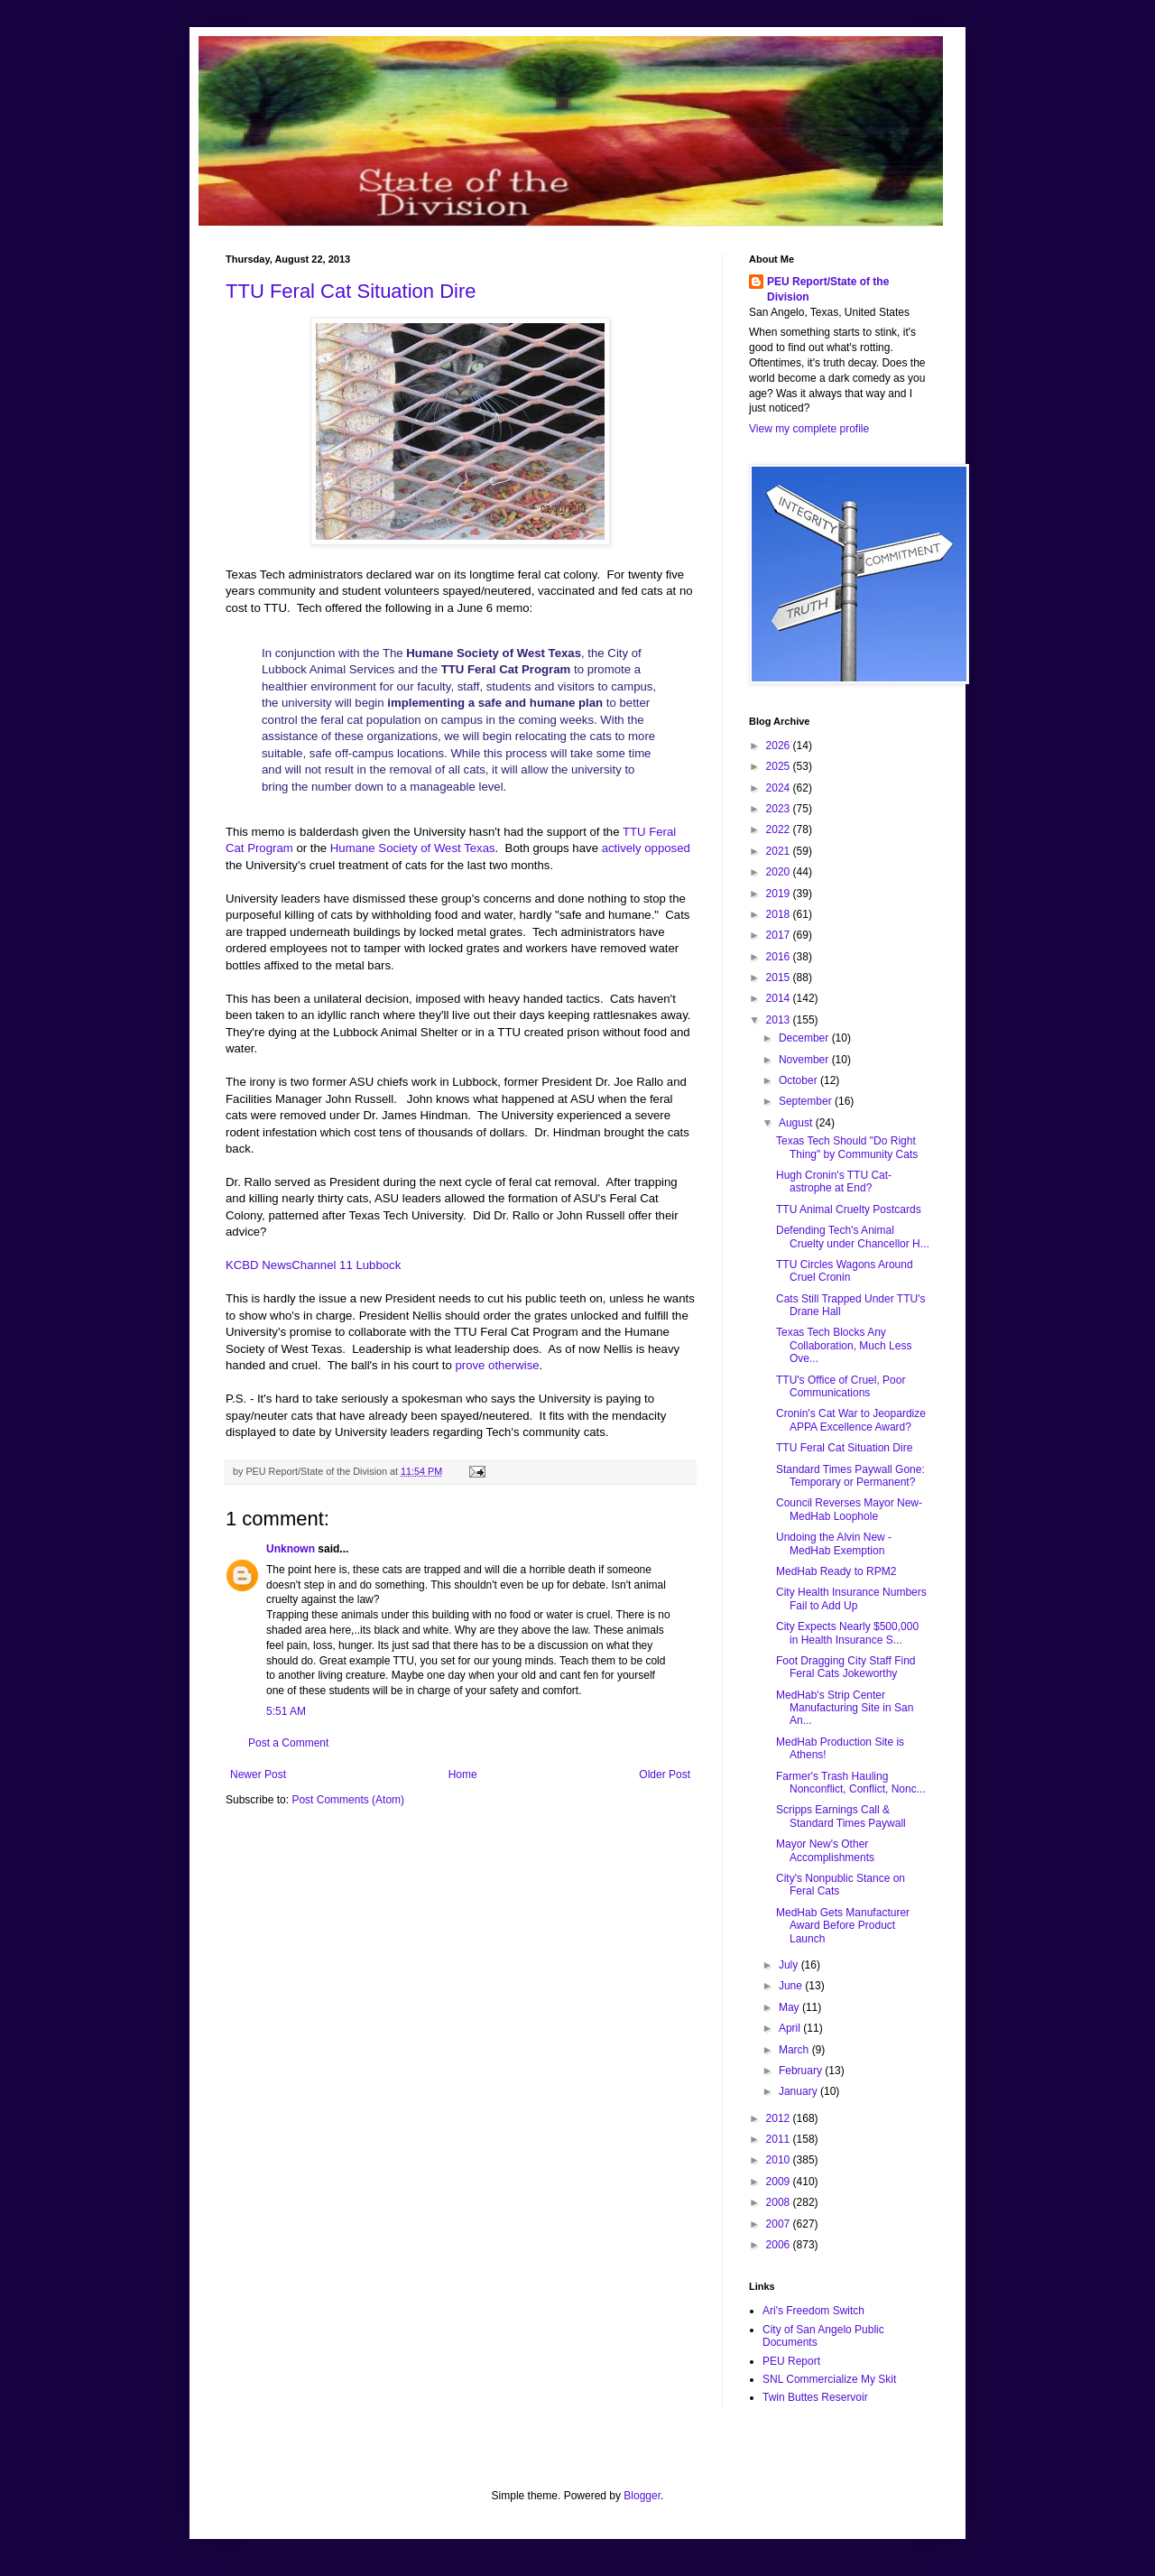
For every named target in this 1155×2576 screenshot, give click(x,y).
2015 (779, 977)
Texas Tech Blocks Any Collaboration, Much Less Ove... (843, 1345)
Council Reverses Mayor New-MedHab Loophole (849, 1509)
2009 (779, 2181)
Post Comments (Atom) (347, 1799)
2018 (779, 914)
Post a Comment (288, 1743)
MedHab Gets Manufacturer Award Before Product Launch (843, 1925)
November (805, 1059)
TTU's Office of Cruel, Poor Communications (840, 1386)
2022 (779, 829)
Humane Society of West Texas (412, 848)
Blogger (642, 2495)
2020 (779, 872)
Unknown (290, 1549)
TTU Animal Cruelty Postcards (848, 1209)
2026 (779, 745)
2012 (779, 2118)
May (790, 2007)
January (799, 2091)
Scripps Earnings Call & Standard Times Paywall (841, 1816)
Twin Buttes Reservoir (815, 2397)
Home (462, 1774)
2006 (779, 2244)
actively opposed (646, 848)
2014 (779, 998)
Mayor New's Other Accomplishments (825, 1850)
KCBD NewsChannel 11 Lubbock (313, 1265)
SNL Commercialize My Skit (829, 2379)
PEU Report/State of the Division (828, 289)
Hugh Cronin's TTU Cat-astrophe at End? (834, 1181)
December (805, 1038)
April (791, 2028)
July (790, 1965)
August (797, 1123)
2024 (779, 788)
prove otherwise (497, 1365)
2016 (779, 956)
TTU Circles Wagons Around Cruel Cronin (844, 1270)
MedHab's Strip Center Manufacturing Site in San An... (844, 1708)
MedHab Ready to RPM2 (836, 1571)
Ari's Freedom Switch (813, 2310)
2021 (779, 851)
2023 (779, 808)
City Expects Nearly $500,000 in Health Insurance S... (847, 1632)
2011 (779, 2139)
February (802, 2070)
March (795, 2049)
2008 (779, 2202)
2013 (779, 1020)
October (799, 1080)
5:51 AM (286, 1711)
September (807, 1101)
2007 (779, 2224)
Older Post (664, 1774)
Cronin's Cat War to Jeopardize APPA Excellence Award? (851, 1419)
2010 (779, 2160)
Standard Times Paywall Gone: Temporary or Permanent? (850, 1475)
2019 (779, 893)
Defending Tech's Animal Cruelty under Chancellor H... (852, 1236)
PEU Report (791, 2361)
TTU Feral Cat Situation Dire (351, 291)
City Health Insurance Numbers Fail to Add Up (851, 1598)
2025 (779, 766)
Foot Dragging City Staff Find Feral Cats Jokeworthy (846, 1667)
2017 (779, 935)
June (792, 1985)
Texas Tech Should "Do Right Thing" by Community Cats (847, 1147)
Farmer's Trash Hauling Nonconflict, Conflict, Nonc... (851, 1782)
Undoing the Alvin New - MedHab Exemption (834, 1543)
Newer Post (258, 1774)
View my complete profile (809, 428)
